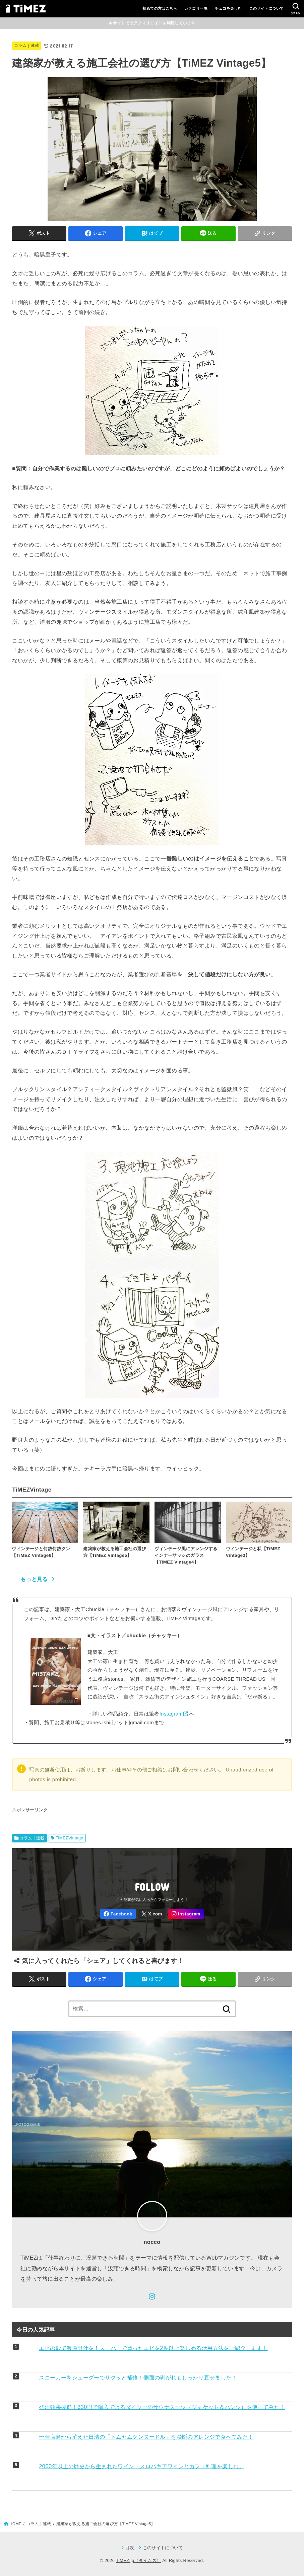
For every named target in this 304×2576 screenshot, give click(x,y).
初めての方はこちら (159, 8)
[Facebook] (118, 1914)
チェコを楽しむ (228, 8)
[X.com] (152, 1914)
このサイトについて (266, 8)
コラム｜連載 (26, 45)
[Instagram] (186, 1914)
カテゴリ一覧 (195, 8)
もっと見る (34, 1579)
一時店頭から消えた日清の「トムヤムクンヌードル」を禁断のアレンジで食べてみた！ (146, 2437)
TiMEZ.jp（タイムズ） (138, 2560)
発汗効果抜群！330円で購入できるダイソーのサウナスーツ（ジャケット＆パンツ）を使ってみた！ (162, 2407)
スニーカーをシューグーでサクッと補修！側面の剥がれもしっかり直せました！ (138, 2377)
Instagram (171, 1714)
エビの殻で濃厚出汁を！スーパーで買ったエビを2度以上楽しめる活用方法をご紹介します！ (153, 2348)
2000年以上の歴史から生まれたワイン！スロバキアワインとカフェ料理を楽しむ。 (141, 2466)
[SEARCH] (296, 8)
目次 (129, 2547)
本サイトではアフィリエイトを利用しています (152, 23)
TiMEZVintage (69, 1838)
